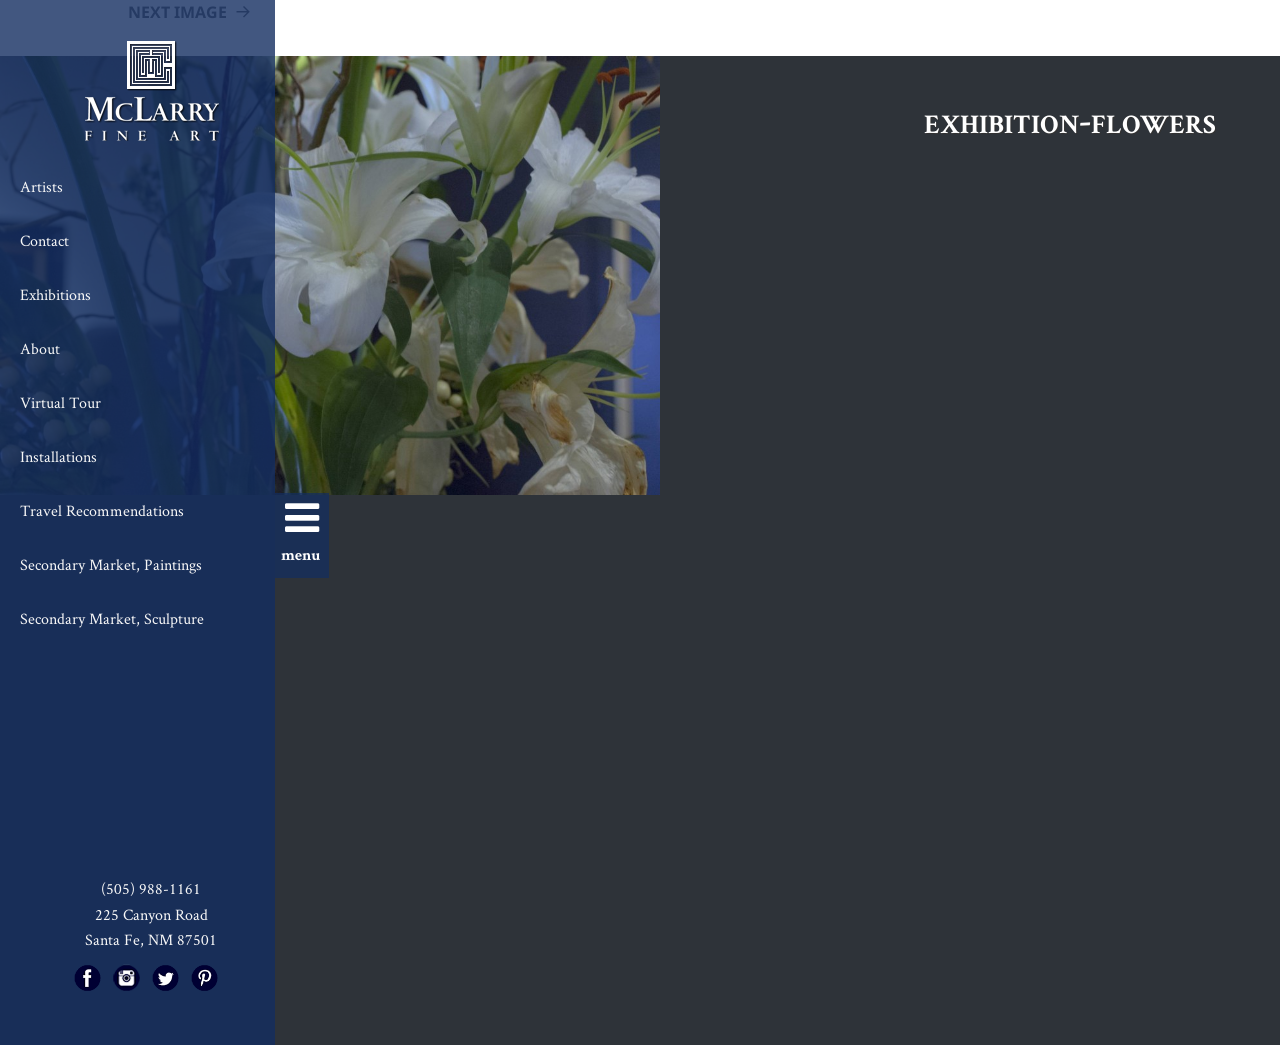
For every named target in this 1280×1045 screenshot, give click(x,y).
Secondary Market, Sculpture (112, 618)
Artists (41, 186)
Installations (58, 456)
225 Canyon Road (151, 914)
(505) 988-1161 (151, 888)
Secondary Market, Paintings (111, 564)
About (40, 348)
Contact (44, 240)
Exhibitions (55, 294)
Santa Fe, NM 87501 (151, 939)
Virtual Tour (60, 402)
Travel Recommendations (102, 510)
